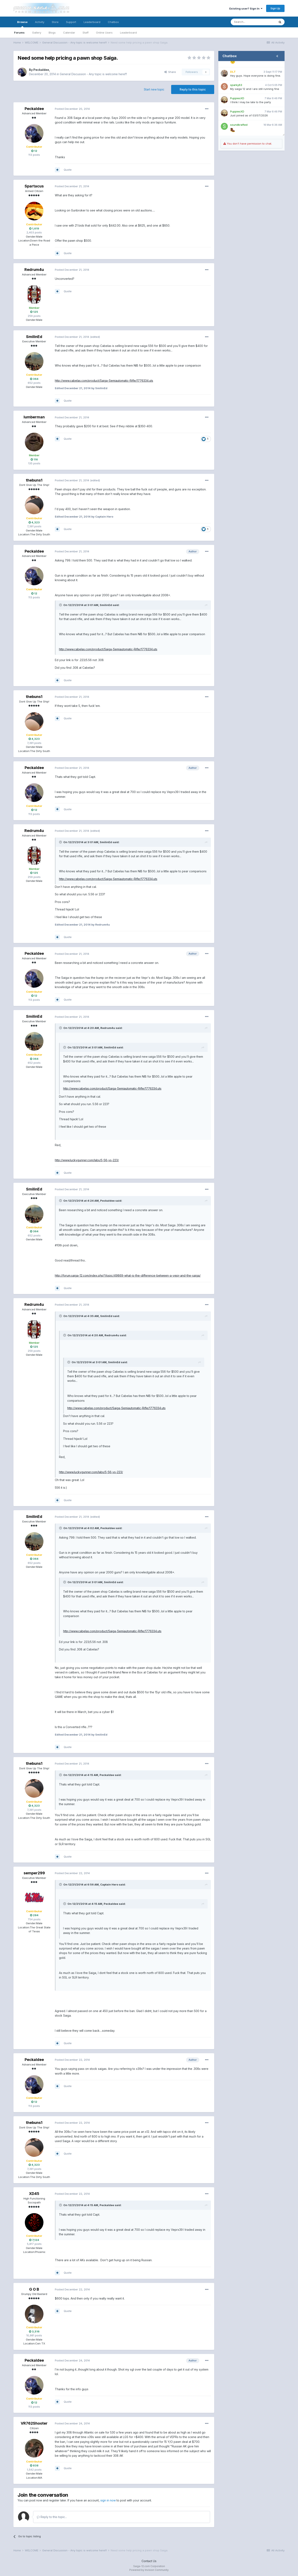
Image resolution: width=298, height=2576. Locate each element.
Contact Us (149, 2561)
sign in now (108, 2500)
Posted (72, 108)
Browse (22, 23)
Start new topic (154, 89)
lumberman (34, 417)
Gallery (36, 32)
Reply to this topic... (52, 2517)
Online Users (104, 32)
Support (71, 22)
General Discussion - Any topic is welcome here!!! (93, 74)
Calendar (69, 32)
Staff (86, 32)
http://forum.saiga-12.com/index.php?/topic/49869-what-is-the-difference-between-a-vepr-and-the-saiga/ (128, 1275)
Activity (39, 22)
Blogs (52, 32)
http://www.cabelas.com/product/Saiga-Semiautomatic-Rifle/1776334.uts (104, 380)
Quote (68, 169)
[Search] (253, 22)
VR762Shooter (34, 2423)
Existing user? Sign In (245, 8)
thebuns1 (34, 480)
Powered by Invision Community (149, 2569)
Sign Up (275, 8)
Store (55, 22)
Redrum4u (34, 269)
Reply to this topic (193, 89)
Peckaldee (41, 69)
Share (170, 72)
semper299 (34, 1873)
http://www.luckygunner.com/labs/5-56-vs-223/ (87, 1160)
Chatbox (113, 22)
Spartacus (34, 186)
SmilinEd (34, 336)
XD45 (34, 2193)
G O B (34, 2289)
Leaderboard (128, 32)
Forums (19, 32)
